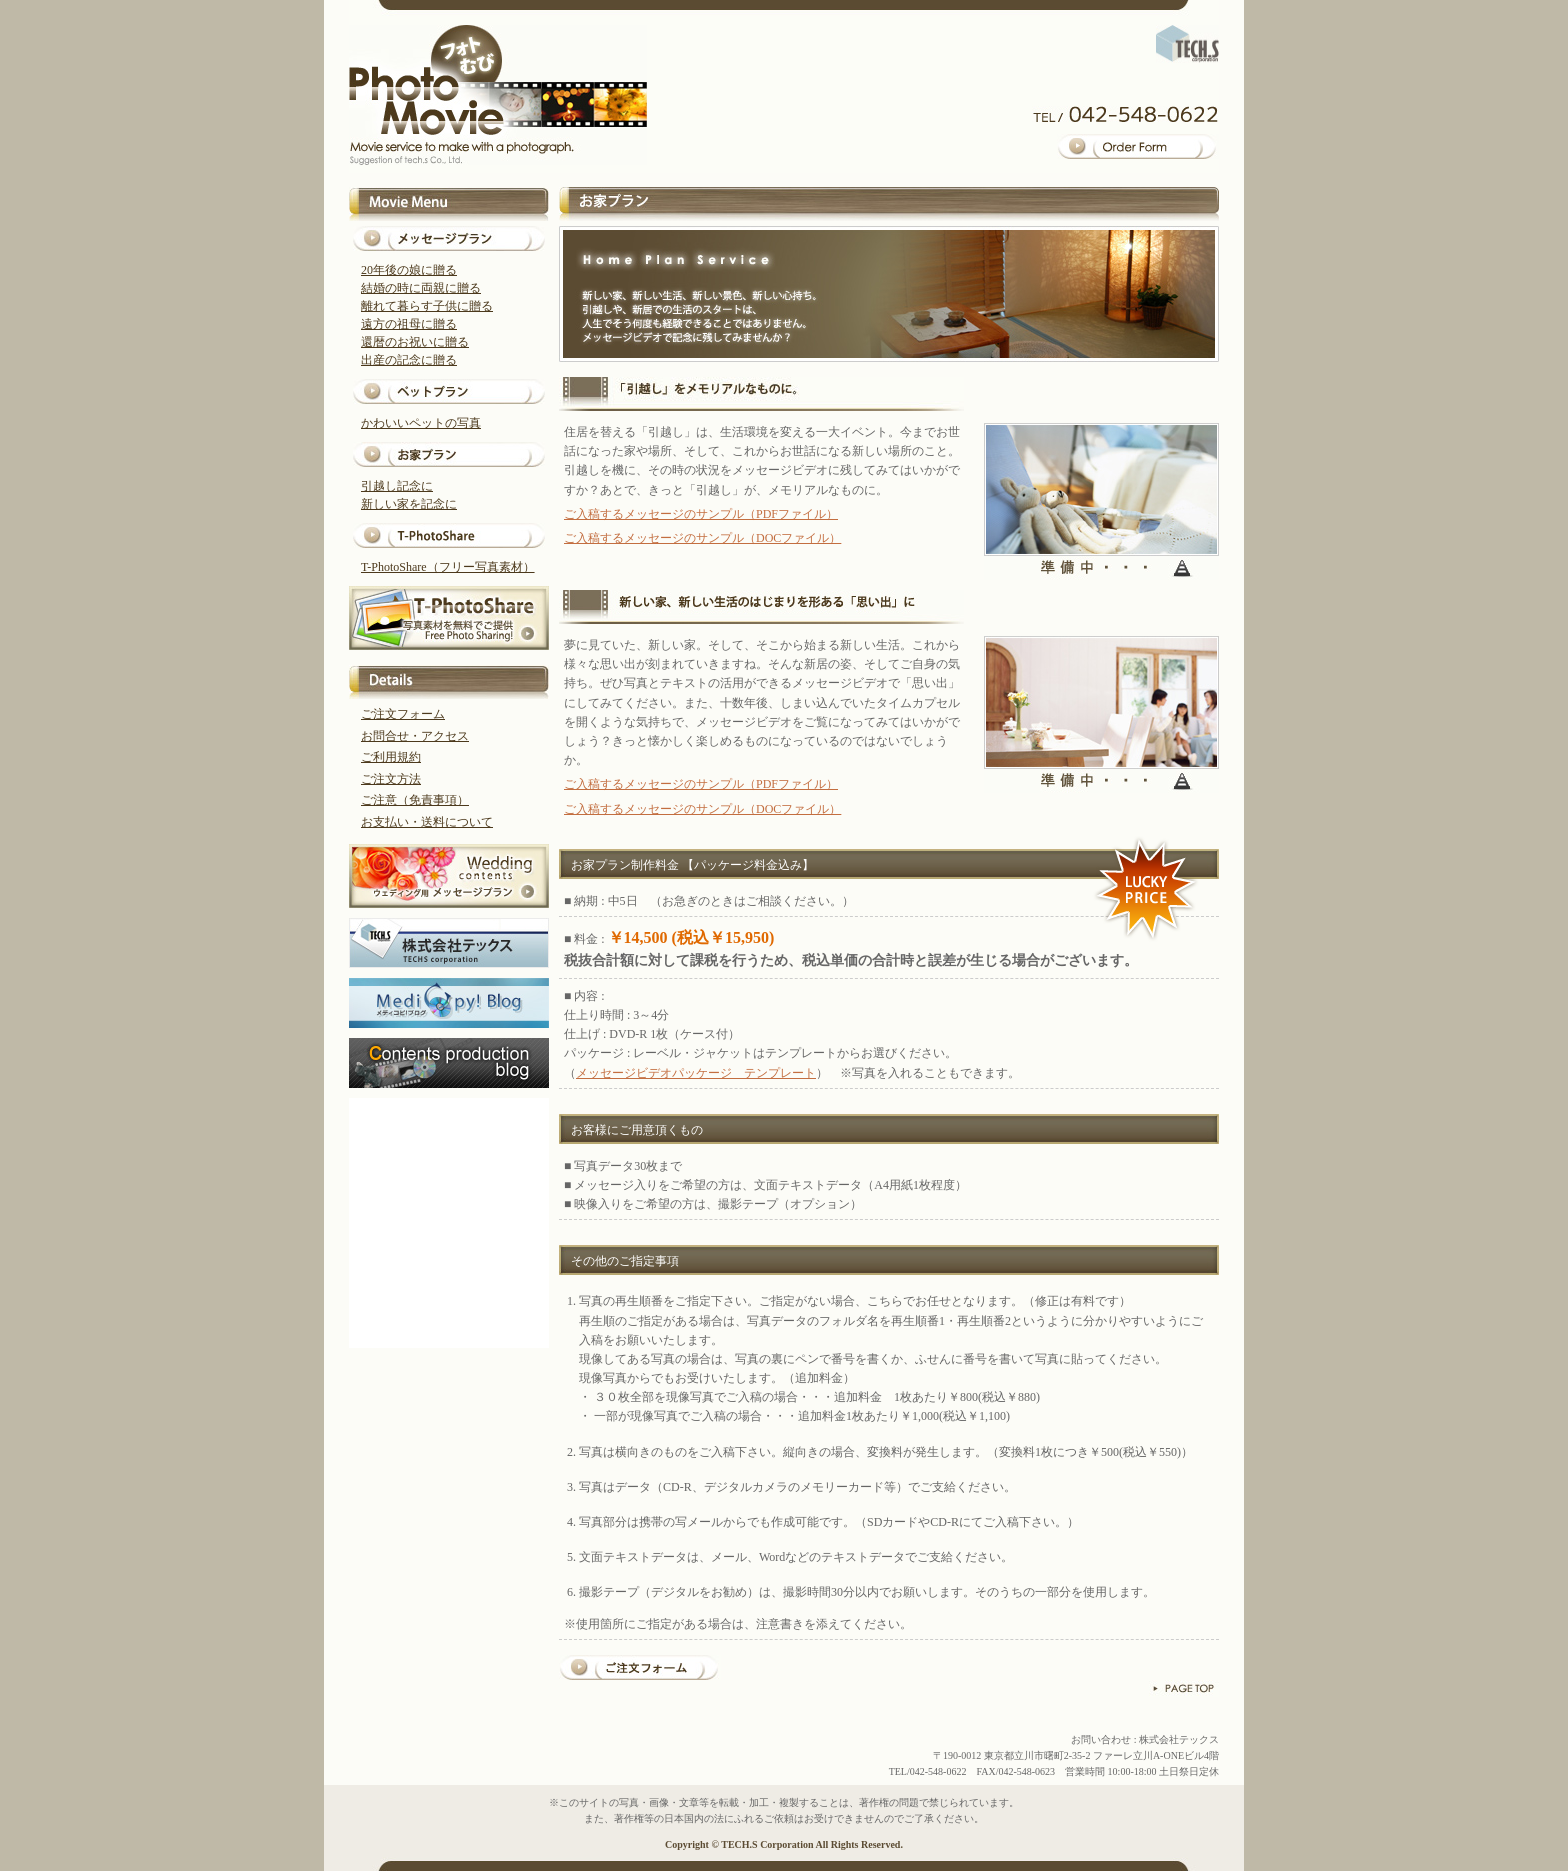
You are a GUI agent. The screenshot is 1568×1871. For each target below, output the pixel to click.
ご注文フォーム (403, 714)
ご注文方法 (391, 779)
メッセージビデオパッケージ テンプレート (696, 1073)
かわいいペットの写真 (421, 423)
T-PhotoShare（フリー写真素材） (448, 567)
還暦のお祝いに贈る (415, 342)
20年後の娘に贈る (409, 270)
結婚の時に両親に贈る (421, 288)
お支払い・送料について (427, 822)
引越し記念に (397, 486)
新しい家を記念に (409, 504)
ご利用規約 (391, 757)
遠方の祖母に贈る (409, 324)
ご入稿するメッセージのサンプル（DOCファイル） (702, 538)
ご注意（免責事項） (415, 800)
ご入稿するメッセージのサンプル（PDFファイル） (701, 514)
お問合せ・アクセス (415, 736)
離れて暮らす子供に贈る (427, 306)
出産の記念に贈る (409, 360)
